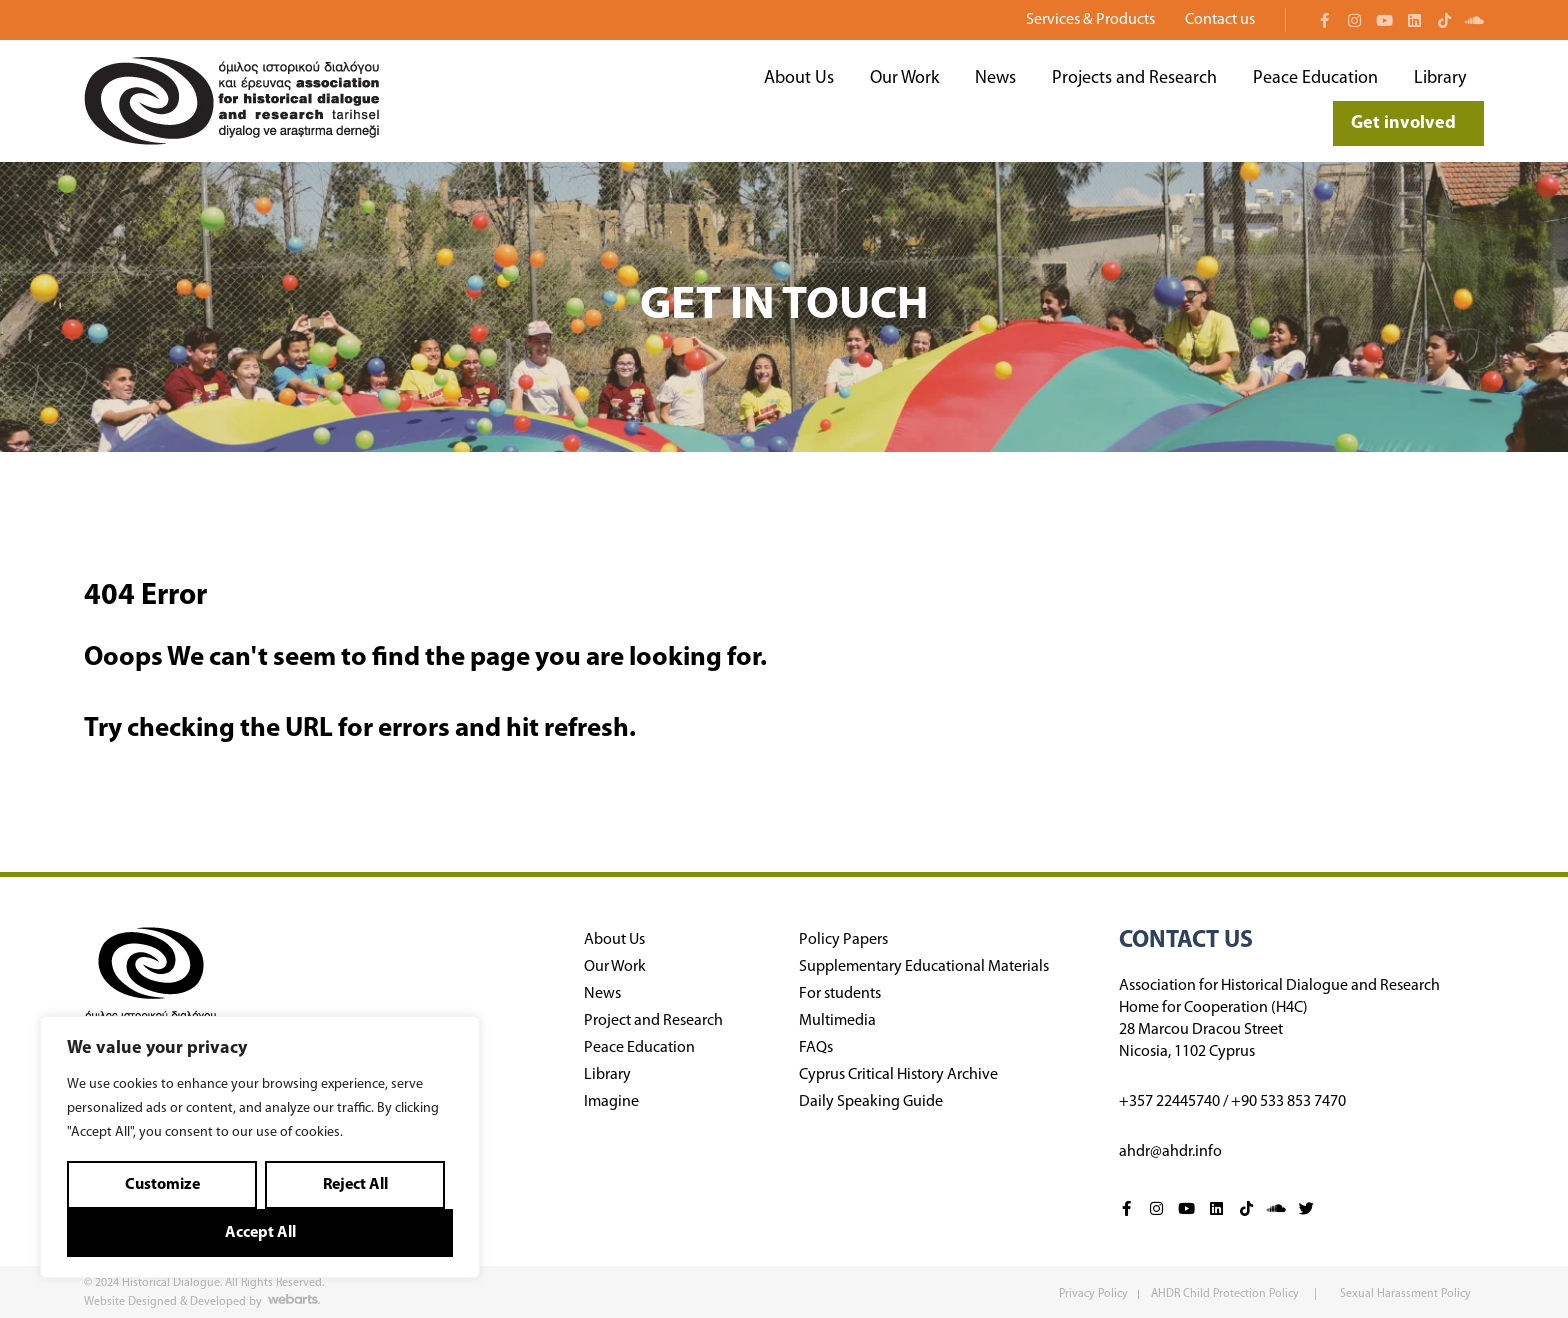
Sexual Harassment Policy (1405, 1294)
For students (840, 994)
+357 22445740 (1169, 1102)
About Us (799, 78)
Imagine (611, 1102)
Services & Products (1095, 20)
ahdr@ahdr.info (1170, 1152)
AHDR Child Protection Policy (1226, 1294)
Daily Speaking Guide (871, 1102)
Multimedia (837, 1021)
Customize (162, 1185)
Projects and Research (1134, 78)
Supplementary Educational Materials (924, 967)
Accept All (260, 1233)
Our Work (904, 78)
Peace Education (1315, 78)
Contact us (1220, 20)
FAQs (816, 1048)
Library (1440, 78)
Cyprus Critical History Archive (898, 1075)
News (995, 78)
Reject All (355, 1185)
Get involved (1408, 124)
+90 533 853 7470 (1288, 1102)
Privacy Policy (1093, 1294)
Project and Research (653, 1021)
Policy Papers (843, 940)
